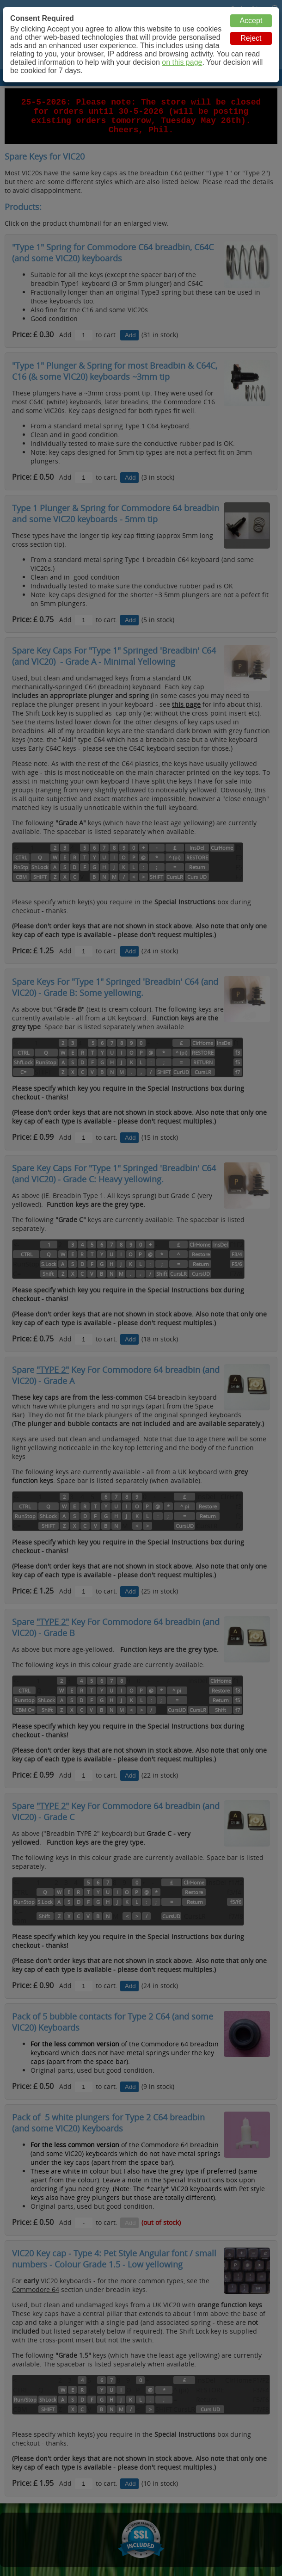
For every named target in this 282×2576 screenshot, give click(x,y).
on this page (182, 62)
